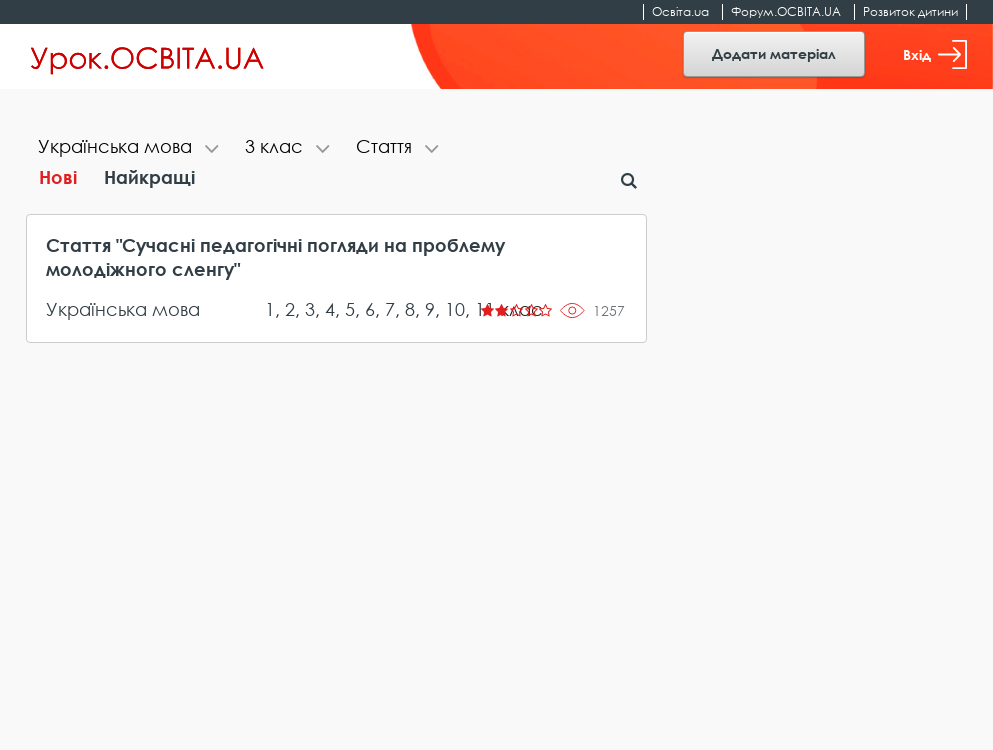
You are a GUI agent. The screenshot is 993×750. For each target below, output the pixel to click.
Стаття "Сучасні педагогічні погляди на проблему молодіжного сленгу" (275, 257)
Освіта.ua (680, 11)
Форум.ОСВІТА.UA (786, 11)
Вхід (935, 54)
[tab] (129, 148)
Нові (58, 177)
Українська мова (123, 309)
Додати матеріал (774, 53)
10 (455, 309)
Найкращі (149, 177)
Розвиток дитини (910, 11)
